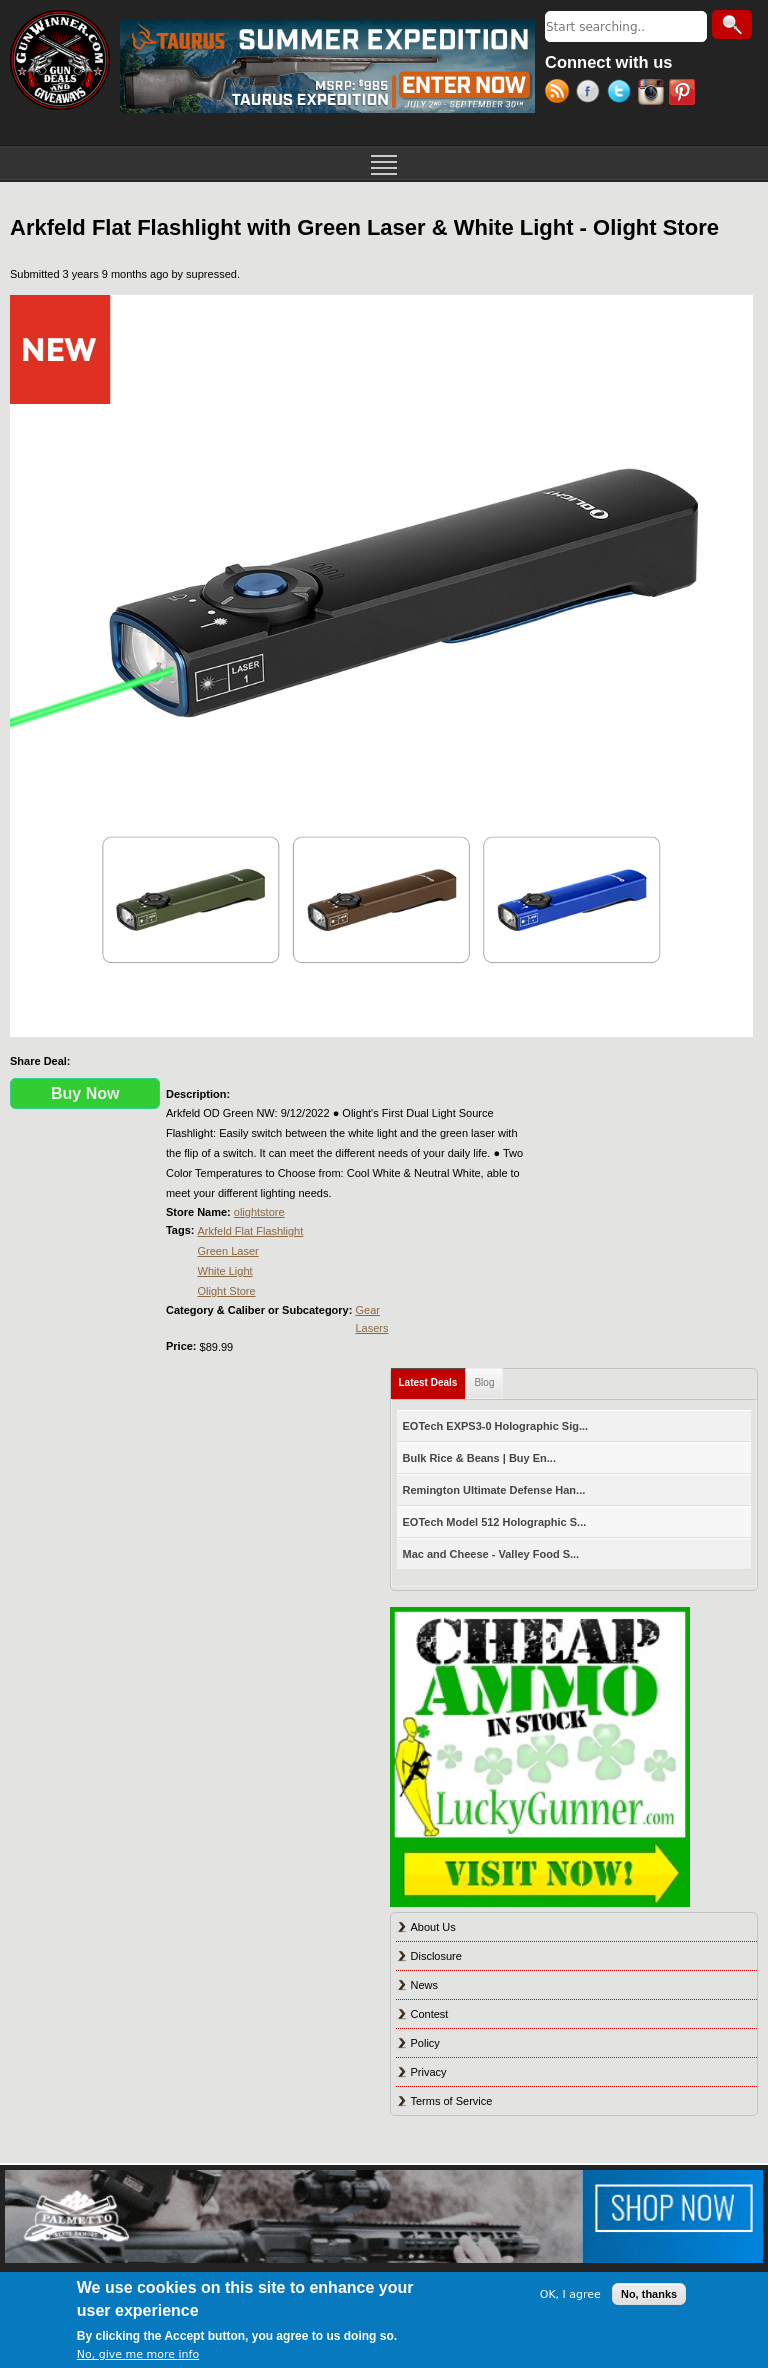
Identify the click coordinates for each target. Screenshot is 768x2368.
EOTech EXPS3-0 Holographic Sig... (496, 1426)
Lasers (371, 1328)
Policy (425, 2043)
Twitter (622, 94)
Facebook (591, 94)
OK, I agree (570, 2294)
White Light (225, 1271)
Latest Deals (433, 1378)
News (425, 1985)
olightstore (259, 1212)
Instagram (653, 94)
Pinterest (684, 94)
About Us (433, 1927)
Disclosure (436, 1956)
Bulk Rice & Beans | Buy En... (479, 1458)
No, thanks (649, 2294)
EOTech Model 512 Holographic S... (495, 1522)
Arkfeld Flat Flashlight (251, 1231)
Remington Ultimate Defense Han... (494, 1490)
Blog (484, 1382)
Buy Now (85, 1093)
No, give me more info (138, 2354)
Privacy (429, 2072)
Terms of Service (452, 2101)
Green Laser (228, 1251)
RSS (560, 94)
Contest (430, 2014)
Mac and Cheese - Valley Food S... (491, 1554)
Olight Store (227, 1291)
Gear (367, 1310)
